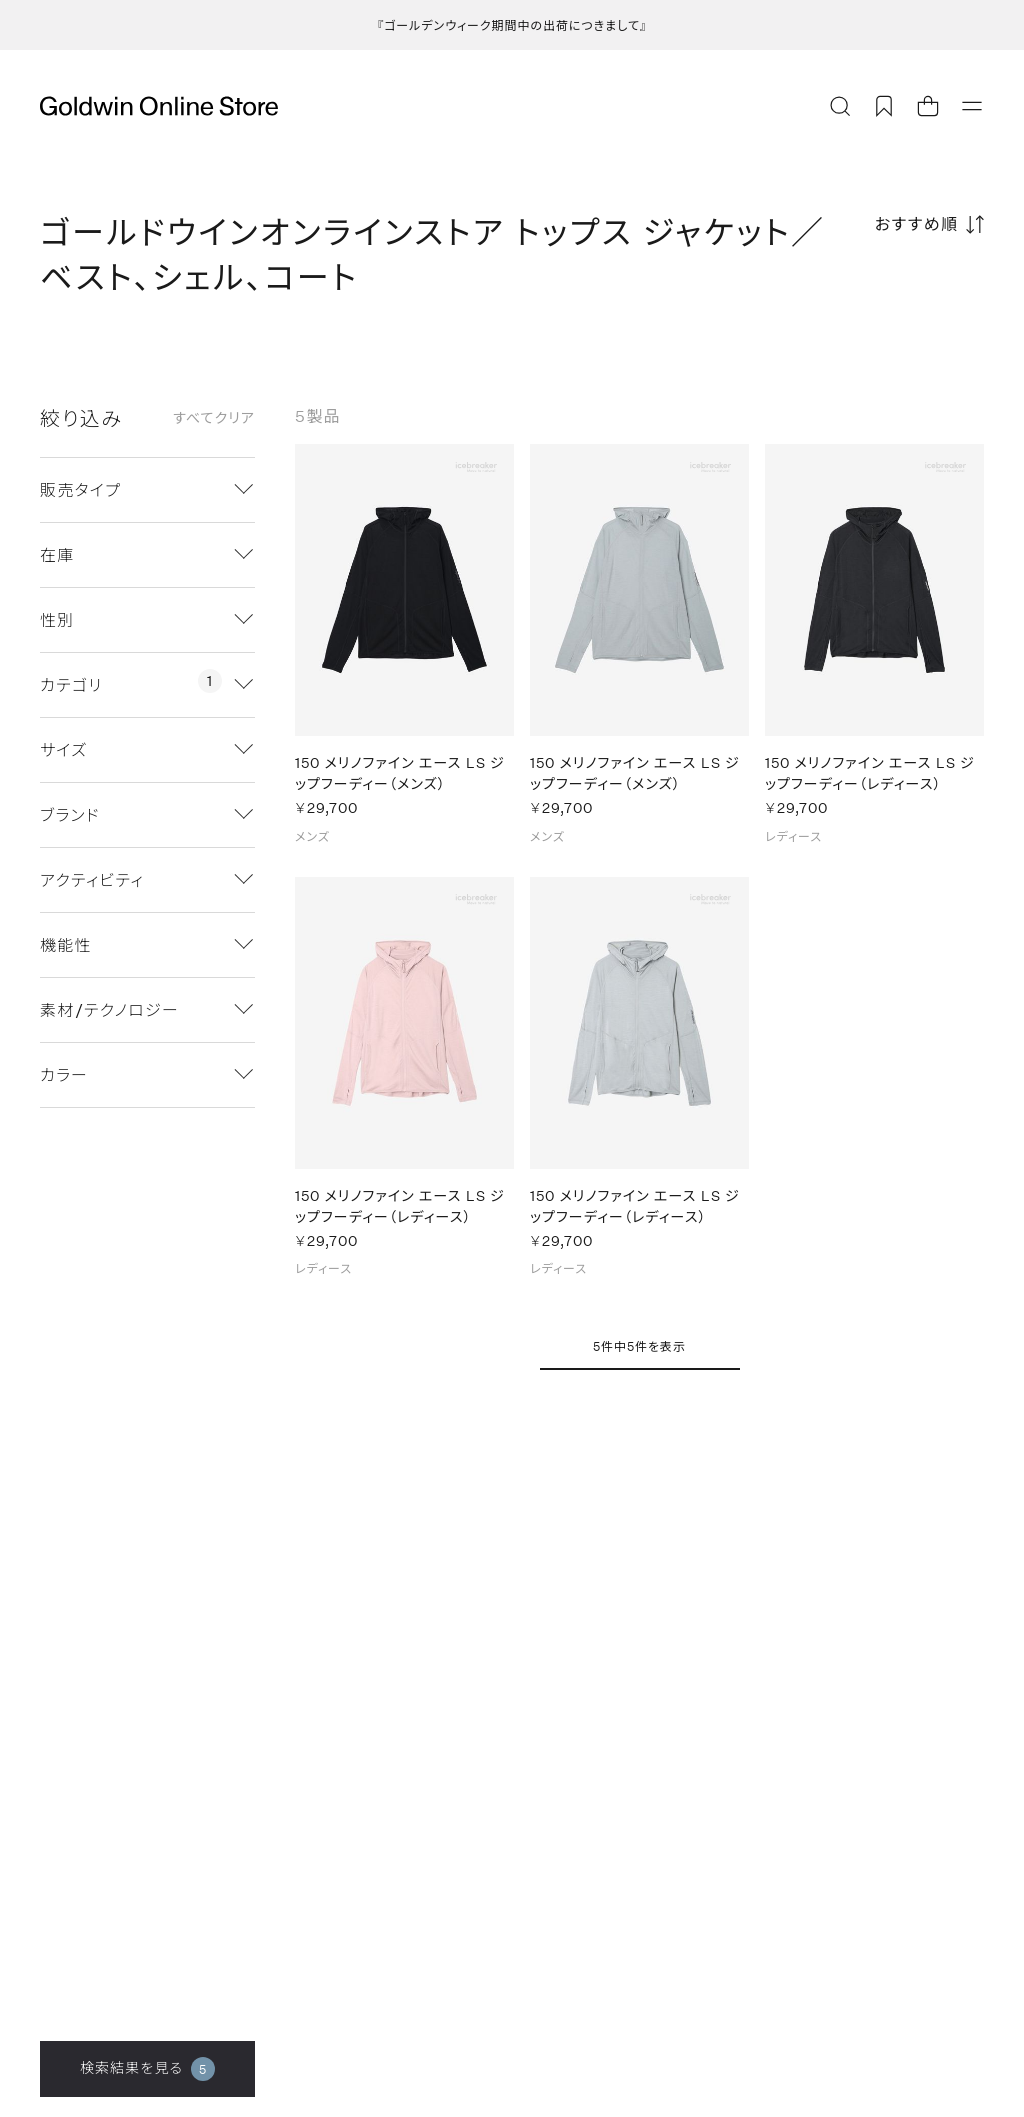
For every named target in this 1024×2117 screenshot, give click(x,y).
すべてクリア (214, 418)
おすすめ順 (917, 223)
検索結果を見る (147, 2069)
